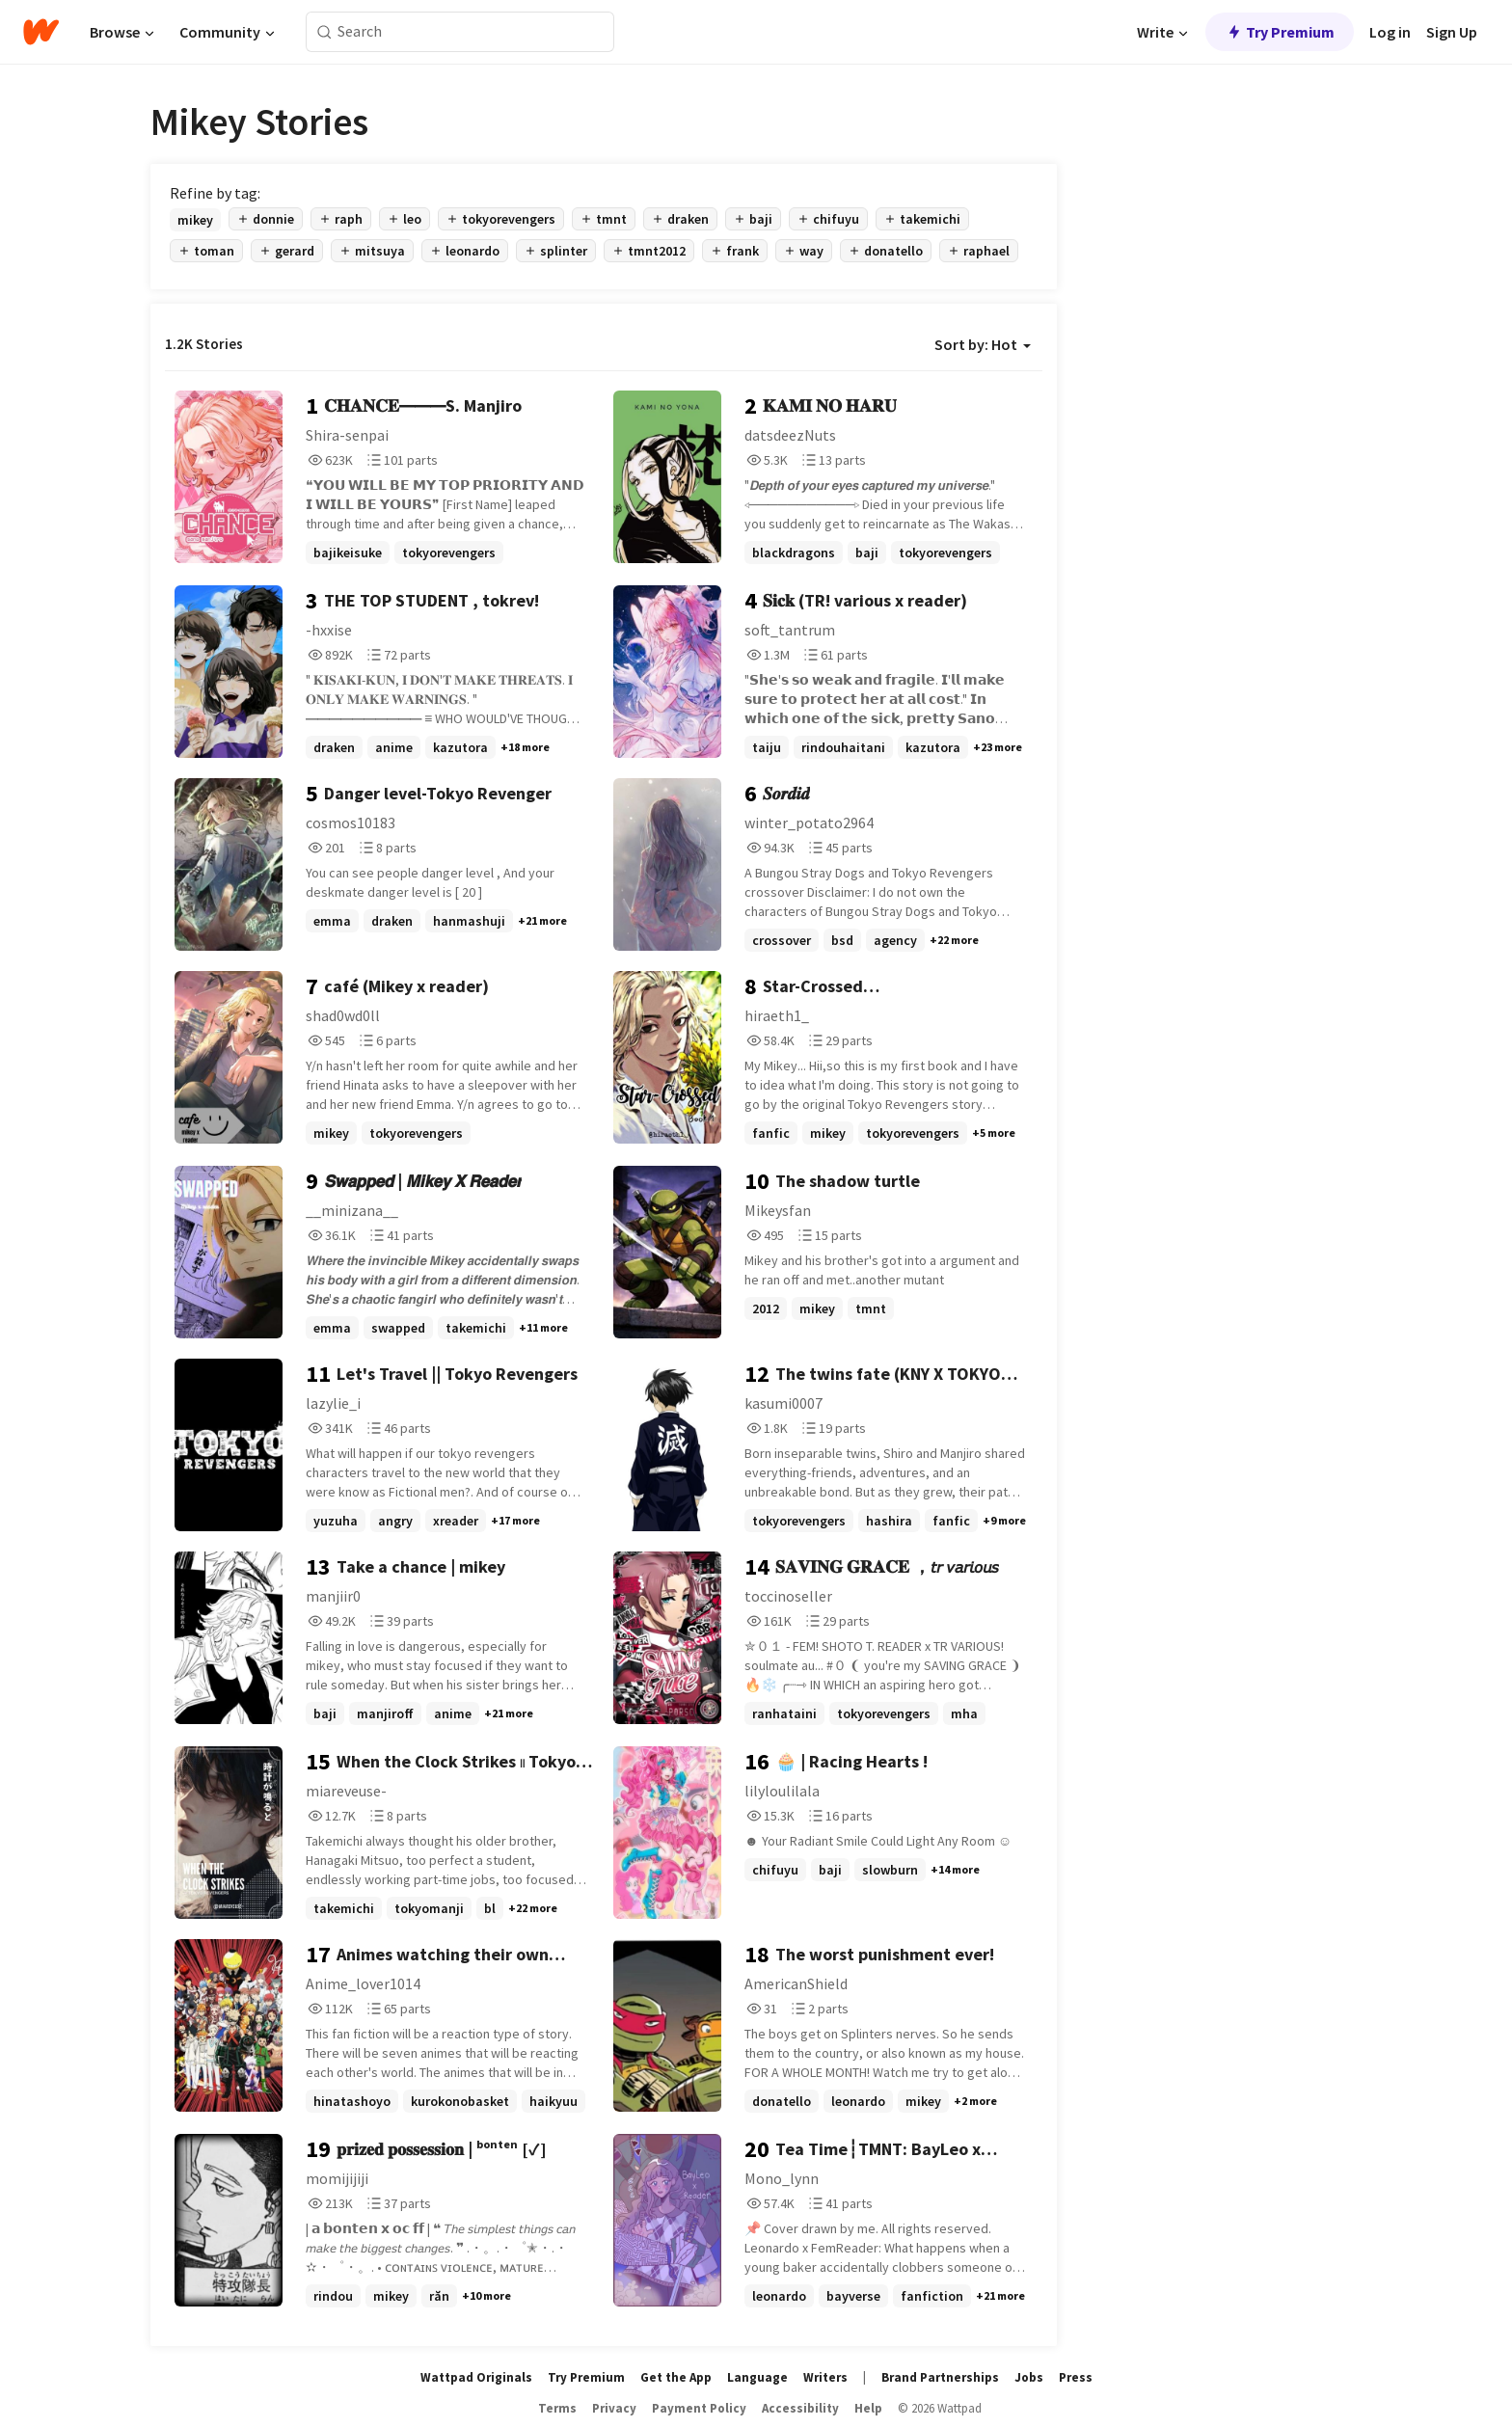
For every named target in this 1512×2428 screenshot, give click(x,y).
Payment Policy (699, 2408)
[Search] (324, 32)
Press (1076, 2377)
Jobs (1028, 2377)
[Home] (41, 31)
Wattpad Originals (476, 2377)
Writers (825, 2377)
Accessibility (800, 2408)
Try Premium (1280, 31)
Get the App (676, 2377)
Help (868, 2408)
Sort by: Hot (982, 344)
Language (757, 2377)
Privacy (614, 2408)
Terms (557, 2408)
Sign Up (1451, 31)
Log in (1390, 31)
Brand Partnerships (940, 2377)
